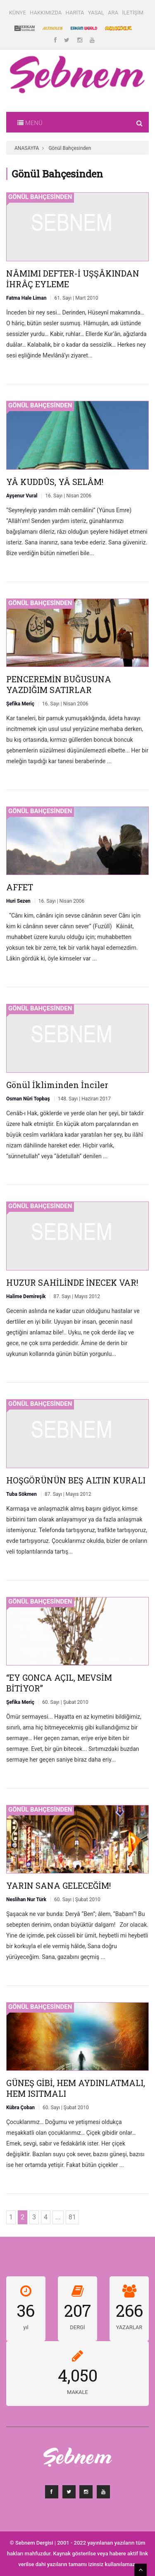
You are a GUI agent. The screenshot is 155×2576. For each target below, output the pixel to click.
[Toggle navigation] (30, 122)
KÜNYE (17, 12)
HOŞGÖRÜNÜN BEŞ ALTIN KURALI (75, 1480)
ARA (113, 12)
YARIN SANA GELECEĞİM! (58, 1885)
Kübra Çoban (20, 2107)
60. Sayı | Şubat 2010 (65, 1702)
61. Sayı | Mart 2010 (76, 298)
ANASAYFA (26, 148)
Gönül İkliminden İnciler (57, 1084)
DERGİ (77, 2327)
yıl (26, 2327)
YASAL (96, 12)
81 (72, 2217)
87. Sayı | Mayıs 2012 (76, 1296)
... (58, 2217)
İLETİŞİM (132, 12)
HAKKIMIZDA (46, 12)
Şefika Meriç (20, 704)
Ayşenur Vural (21, 496)
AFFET (19, 887)
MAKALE (77, 2392)
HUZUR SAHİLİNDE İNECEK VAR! (72, 1282)
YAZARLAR (129, 2327)
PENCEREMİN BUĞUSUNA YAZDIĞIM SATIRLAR (58, 684)
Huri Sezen (18, 901)
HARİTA (75, 12)
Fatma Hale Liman (26, 298)
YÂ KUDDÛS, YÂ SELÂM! (54, 481)
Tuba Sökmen (21, 1494)
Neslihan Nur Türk (26, 1899)
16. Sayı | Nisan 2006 (68, 496)
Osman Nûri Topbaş (28, 1099)
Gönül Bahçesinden (69, 148)
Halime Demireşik (25, 1296)
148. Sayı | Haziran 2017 (84, 1099)
